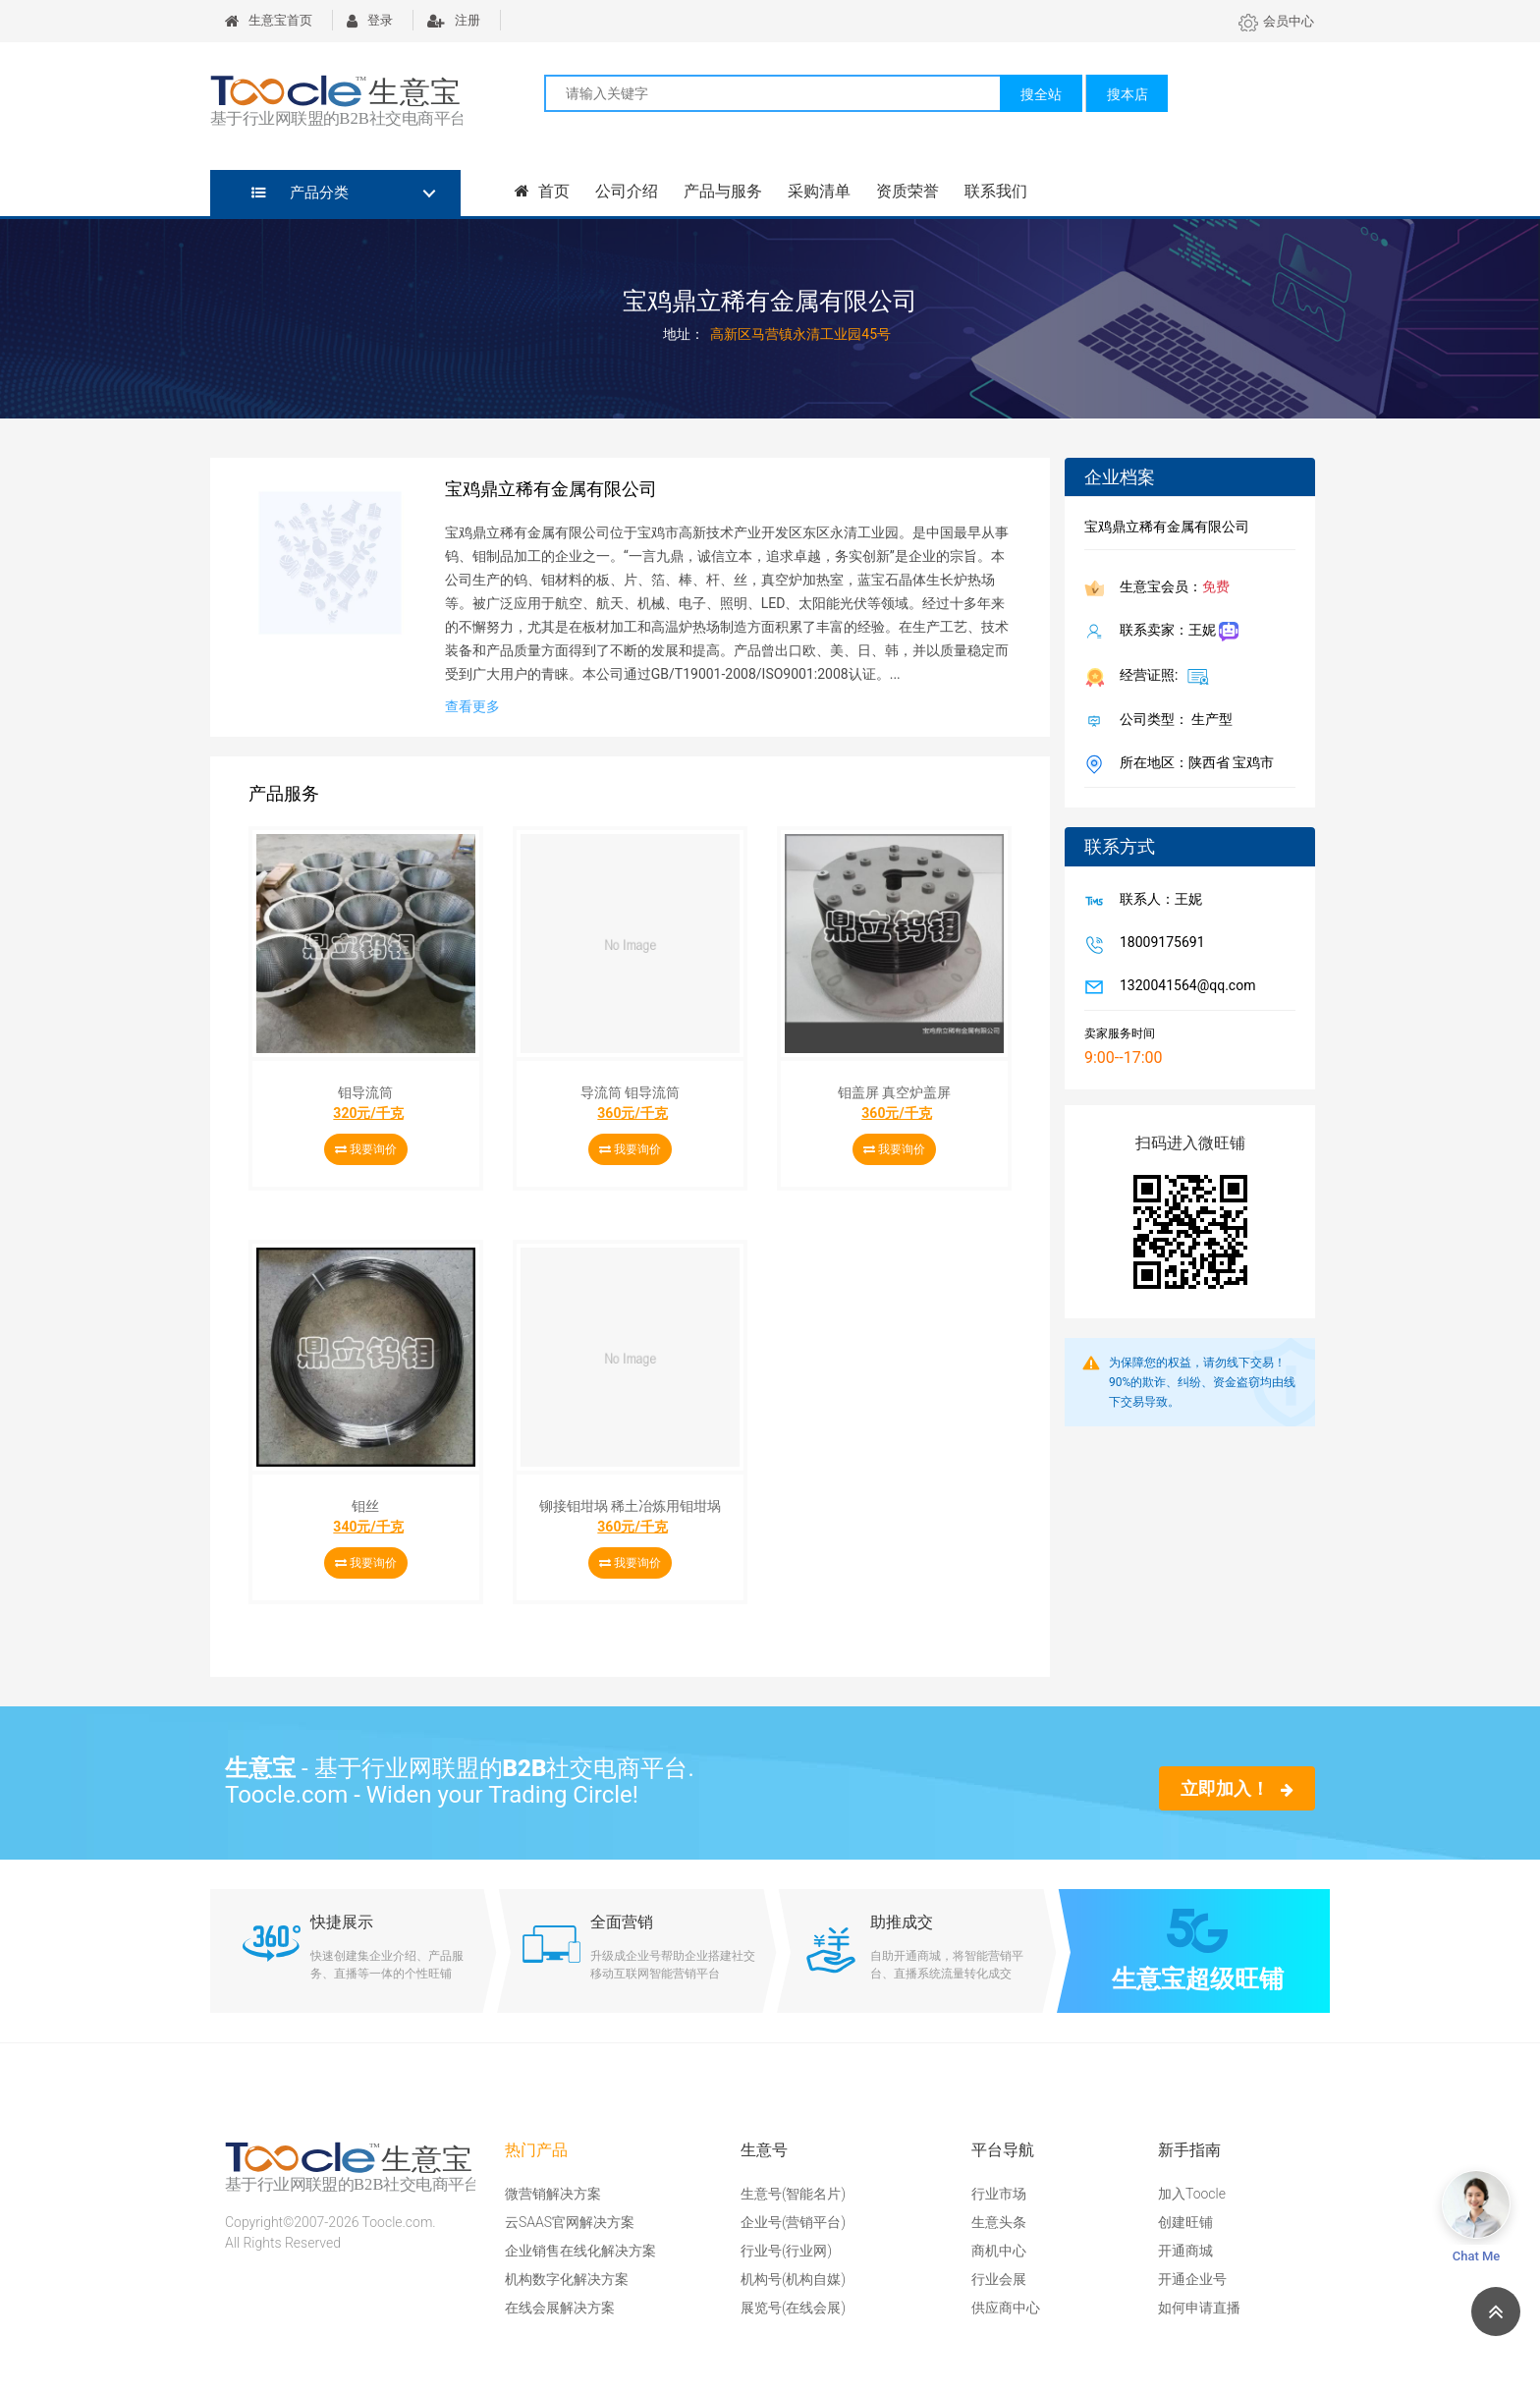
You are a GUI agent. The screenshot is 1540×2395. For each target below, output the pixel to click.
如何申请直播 (1199, 2307)
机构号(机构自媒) (793, 2279)
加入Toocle (1192, 2193)
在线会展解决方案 (560, 2307)
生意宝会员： (1171, 588)
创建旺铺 (1185, 2222)
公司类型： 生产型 (1172, 721)
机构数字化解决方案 (567, 2279)
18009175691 (1158, 944)
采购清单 (819, 191)
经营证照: (1160, 676)
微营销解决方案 (553, 2193)
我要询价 (366, 1149)
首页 (542, 191)
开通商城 (1185, 2250)
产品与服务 (723, 191)
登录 (370, 20)
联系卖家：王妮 (1175, 632)
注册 (453, 20)
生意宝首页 (268, 20)
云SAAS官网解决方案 (569, 2222)
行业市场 (998, 2193)
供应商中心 (1005, 2307)
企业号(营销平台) (793, 2222)
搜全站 (1041, 94)
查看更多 (472, 706)
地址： (683, 334)
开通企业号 (1192, 2279)
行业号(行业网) (786, 2250)
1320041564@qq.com (1183, 987)
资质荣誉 (907, 191)
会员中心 (1276, 21)
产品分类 (300, 192)
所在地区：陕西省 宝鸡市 (1193, 764)
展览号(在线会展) (793, 2307)
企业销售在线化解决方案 (580, 2250)
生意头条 (998, 2222)
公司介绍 (626, 191)
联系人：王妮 (1157, 901)
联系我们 (995, 191)
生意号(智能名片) (793, 2193)
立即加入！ (1237, 1788)
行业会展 (998, 2279)
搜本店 (1127, 94)
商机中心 (998, 2250)
